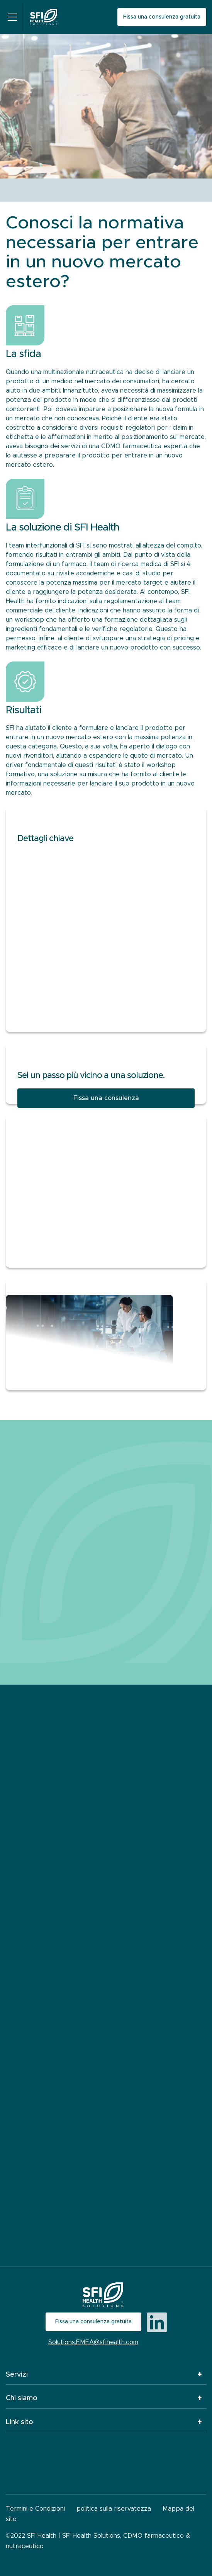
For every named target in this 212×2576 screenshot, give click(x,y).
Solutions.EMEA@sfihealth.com (93, 2342)
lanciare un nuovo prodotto (117, 647)
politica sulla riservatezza (113, 2509)
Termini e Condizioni (35, 2509)
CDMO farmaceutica (131, 446)
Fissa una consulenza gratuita (161, 17)
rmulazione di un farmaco (49, 564)
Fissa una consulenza (106, 1098)
